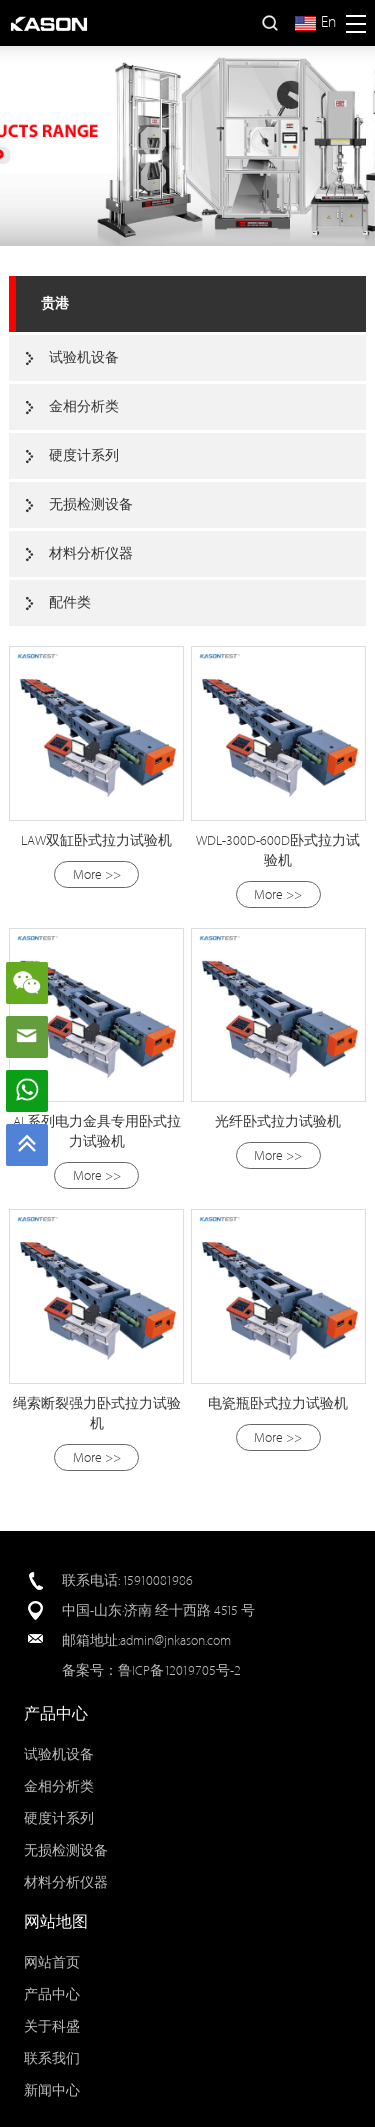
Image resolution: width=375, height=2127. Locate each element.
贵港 (55, 303)
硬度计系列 (84, 455)
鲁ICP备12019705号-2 (179, 1670)
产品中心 (52, 1994)
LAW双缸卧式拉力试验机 (96, 840)
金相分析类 (84, 406)
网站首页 (52, 1962)
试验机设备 (84, 357)
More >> (97, 874)
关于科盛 (52, 2026)
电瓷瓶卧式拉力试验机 (278, 1403)
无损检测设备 (91, 504)
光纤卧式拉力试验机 (278, 1121)
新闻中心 (52, 2090)
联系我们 (52, 2058)
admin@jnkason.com (175, 1640)
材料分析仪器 (91, 553)
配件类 (70, 602)
